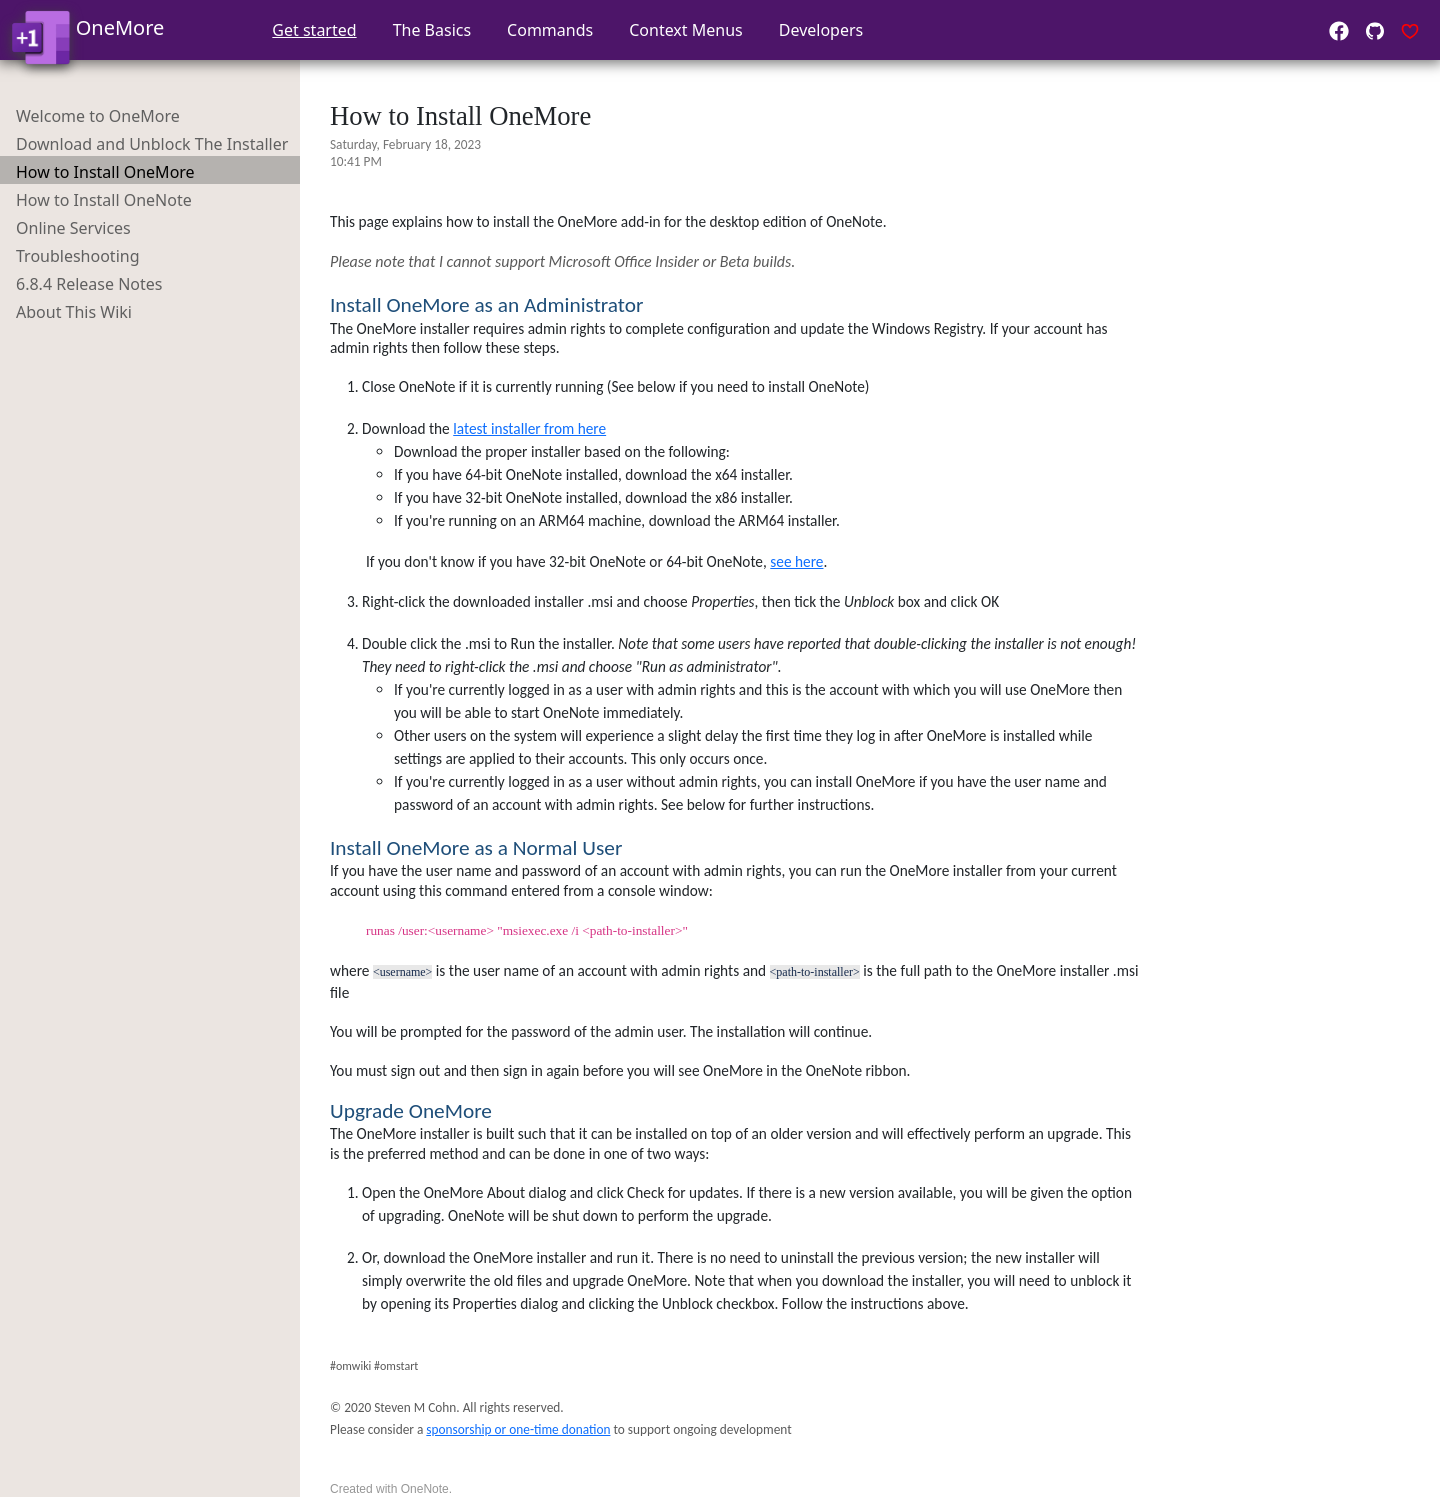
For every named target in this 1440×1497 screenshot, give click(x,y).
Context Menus (686, 30)
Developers (821, 30)
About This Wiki (74, 312)
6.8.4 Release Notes (89, 284)
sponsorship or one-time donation (518, 1429)
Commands (550, 30)
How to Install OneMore (105, 172)
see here (796, 561)
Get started (314, 30)
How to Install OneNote (104, 200)
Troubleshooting (78, 256)
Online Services (73, 228)
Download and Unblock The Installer (152, 144)
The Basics (432, 30)
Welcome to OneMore (98, 116)
